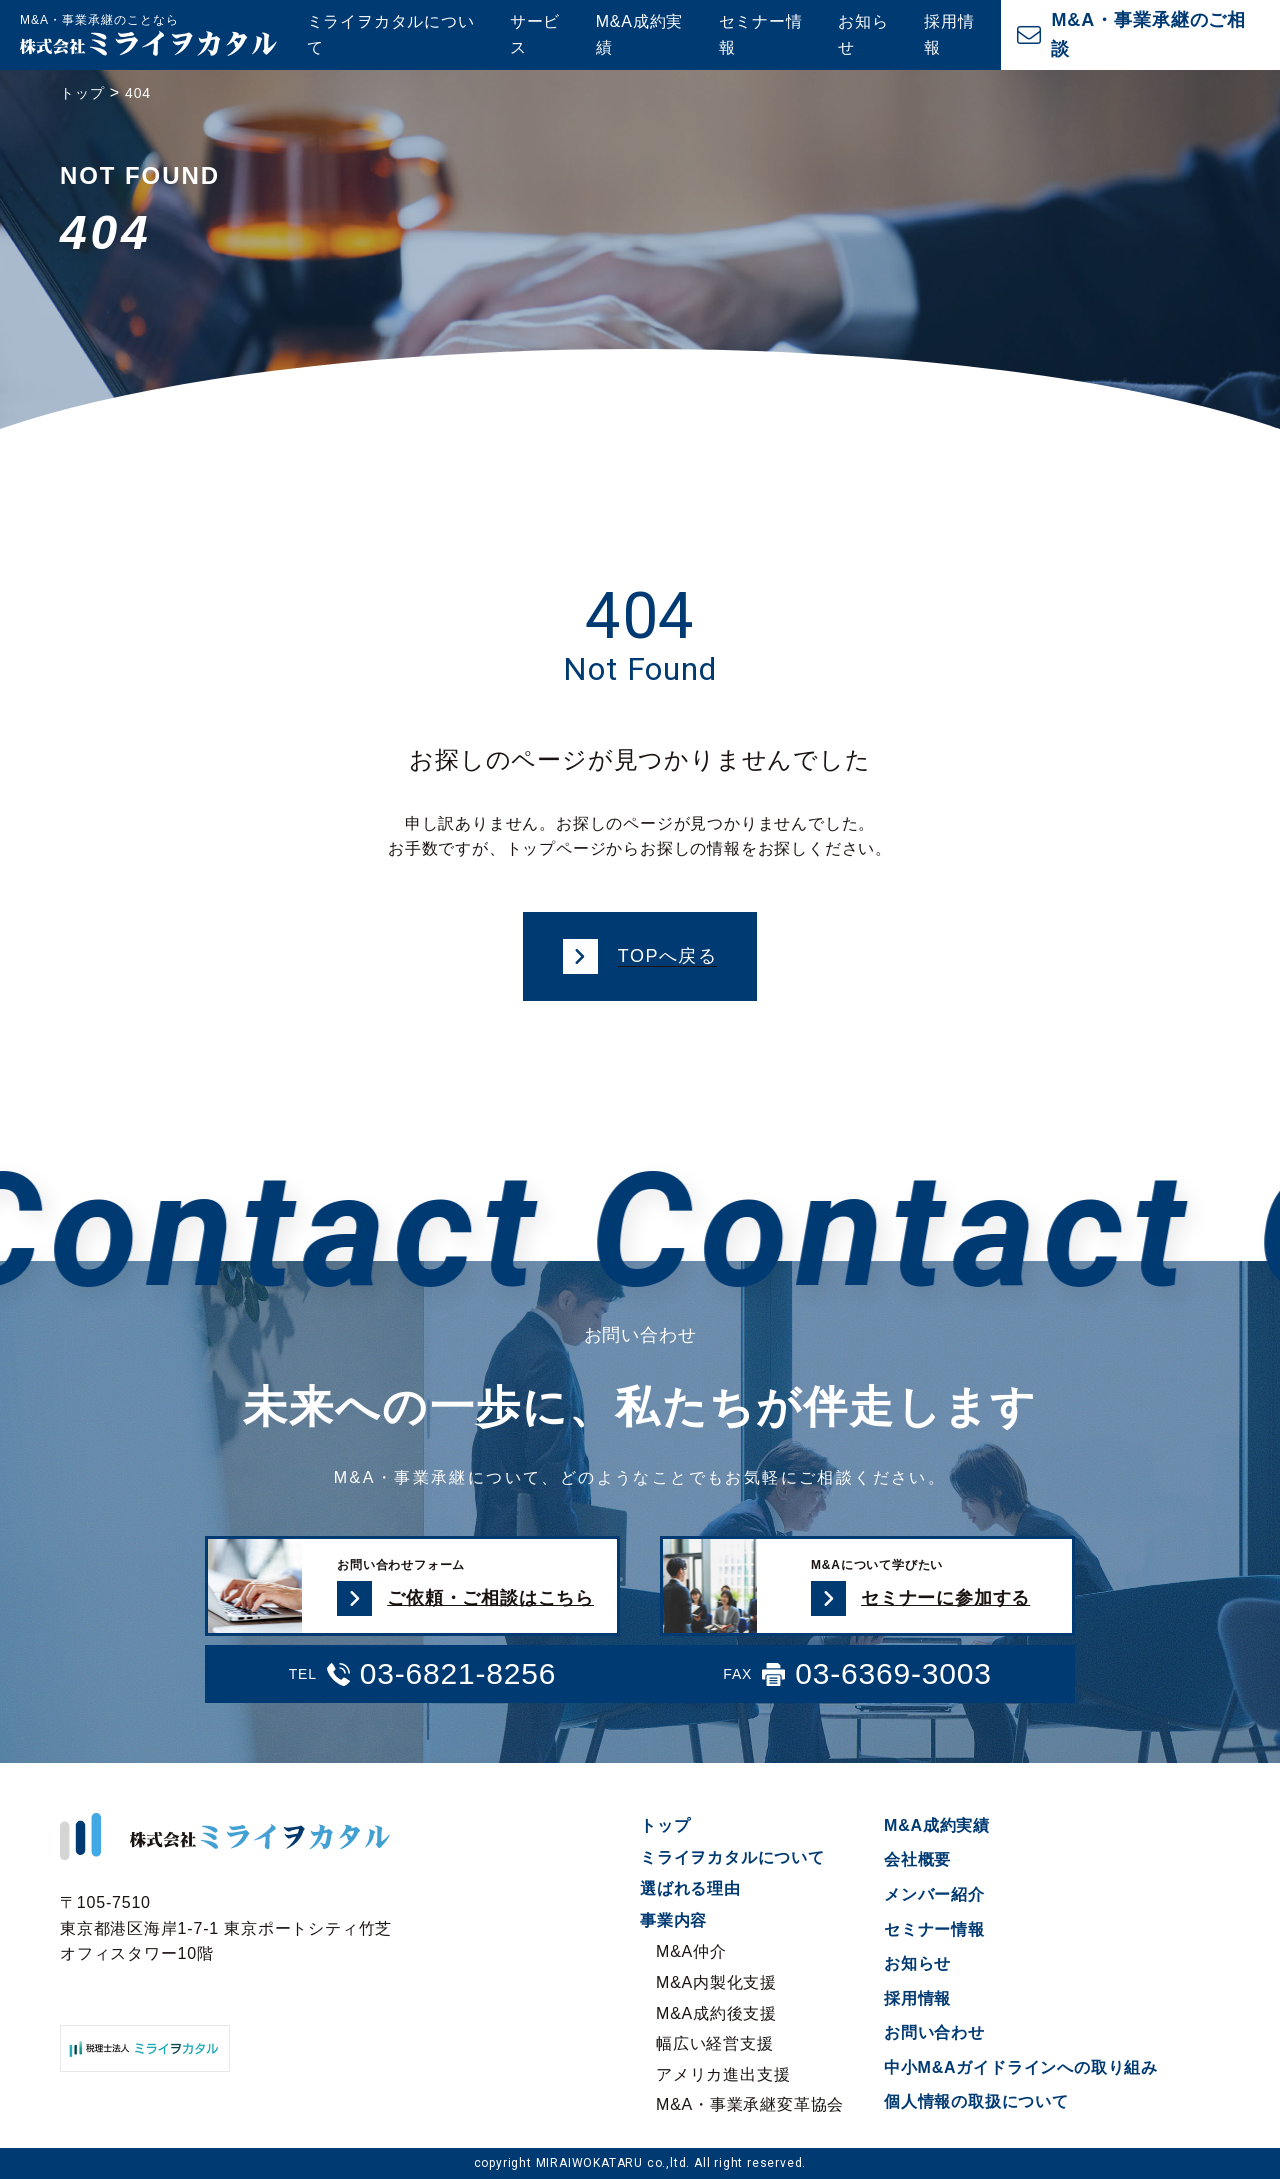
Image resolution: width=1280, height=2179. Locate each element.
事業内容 (673, 1920)
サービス (535, 34)
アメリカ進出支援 (723, 2074)
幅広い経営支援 (715, 2043)
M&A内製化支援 (716, 1982)
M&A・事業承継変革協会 (750, 2104)
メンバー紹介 (934, 1894)
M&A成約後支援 (716, 2013)
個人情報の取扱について (976, 2101)
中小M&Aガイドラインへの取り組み (1021, 2067)
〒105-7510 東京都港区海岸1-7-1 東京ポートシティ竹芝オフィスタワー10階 (226, 1928)
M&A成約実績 (639, 34)
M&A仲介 (691, 1951)
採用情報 (949, 34)
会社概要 (917, 1859)
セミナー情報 (761, 34)
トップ (665, 1825)
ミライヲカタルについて (391, 34)
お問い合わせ (934, 2032)
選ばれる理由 (690, 1888)
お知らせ (863, 34)
